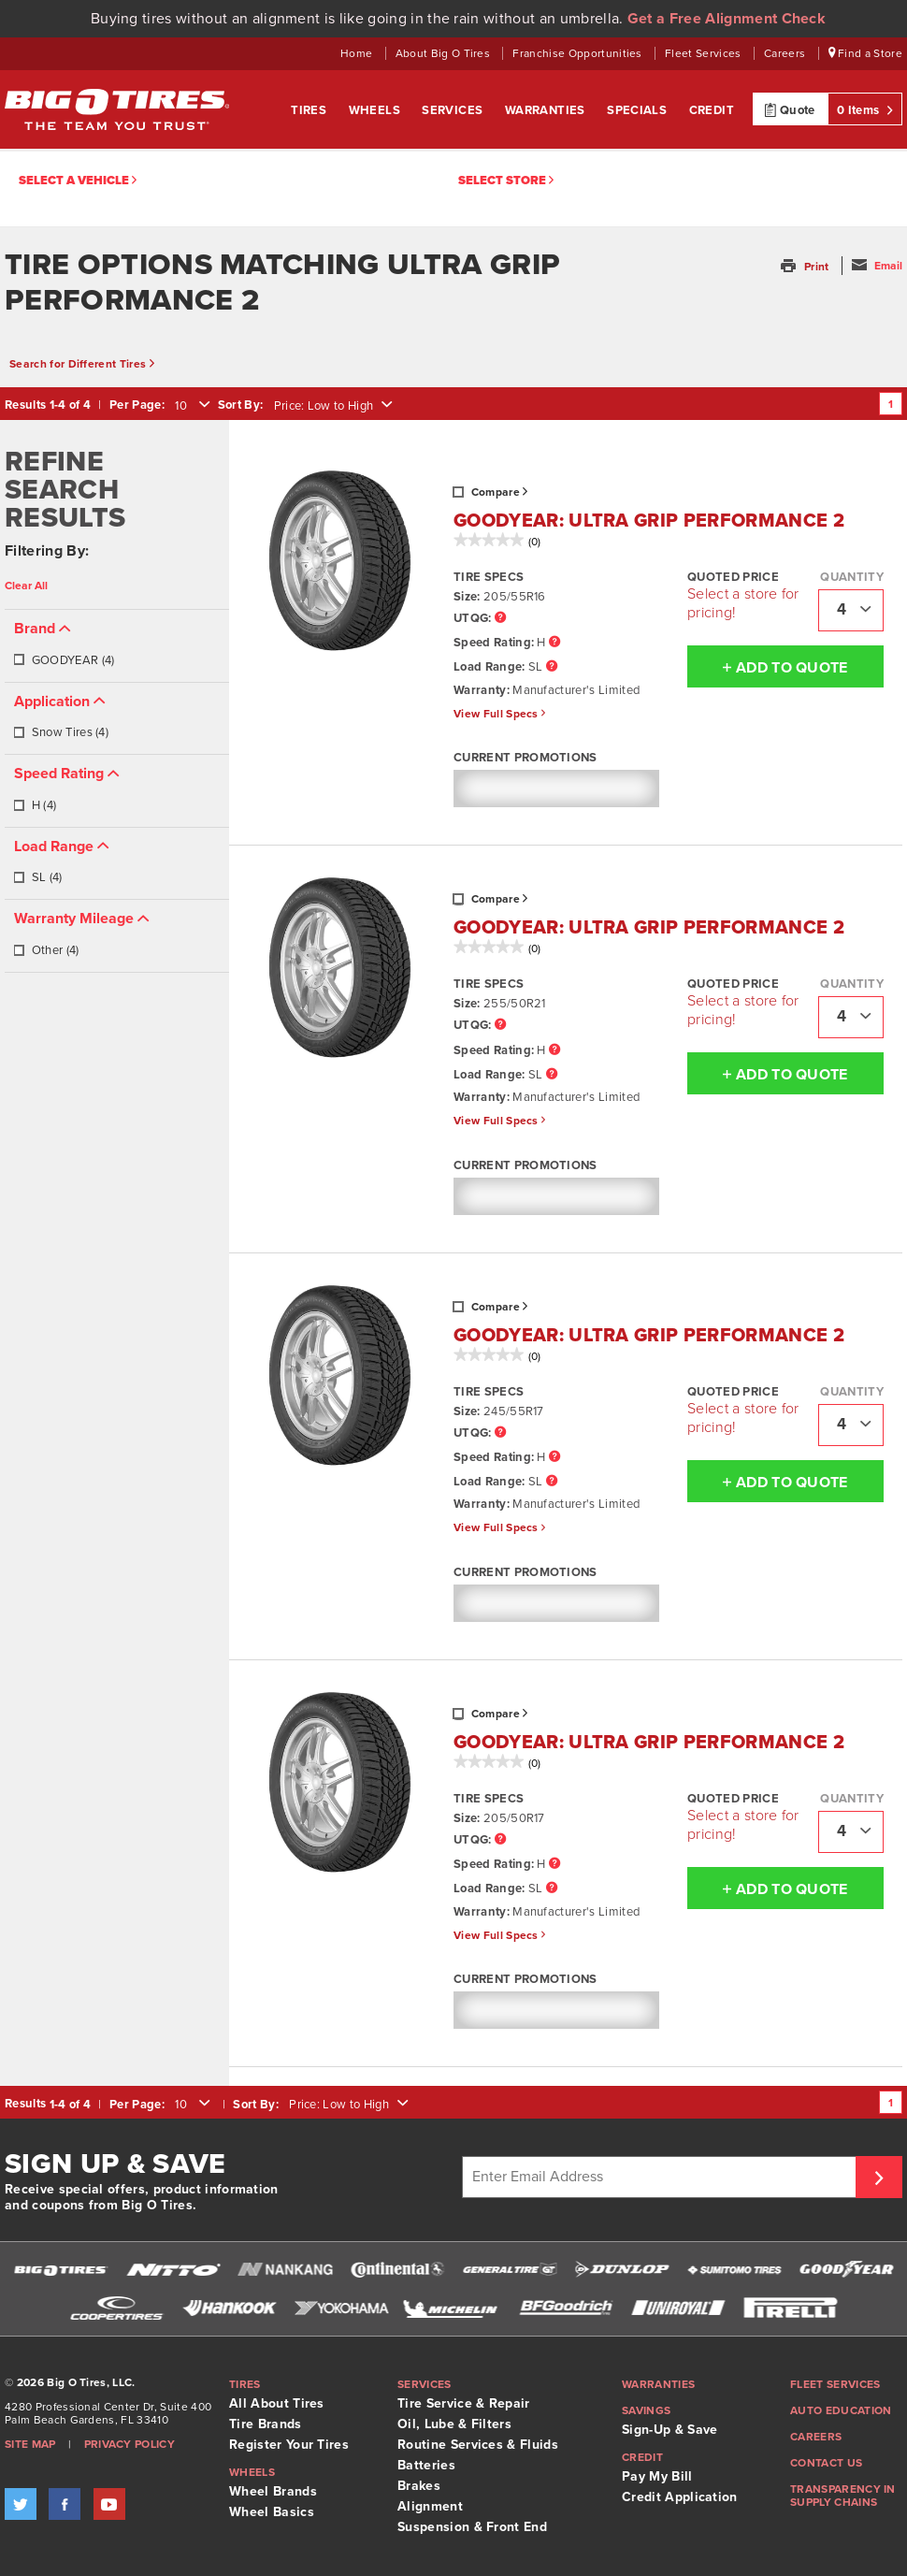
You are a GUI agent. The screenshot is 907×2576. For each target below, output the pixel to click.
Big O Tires (117, 109)
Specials (638, 110)
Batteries (426, 2465)
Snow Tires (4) (60, 732)
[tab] (117, 646)
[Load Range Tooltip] (551, 667)
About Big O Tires (445, 53)
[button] (806, 266)
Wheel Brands (273, 2491)
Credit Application (680, 2497)
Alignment (430, 2506)
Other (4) (46, 950)
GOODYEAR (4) (63, 660)
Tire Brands (265, 2424)
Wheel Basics (271, 2512)
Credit (711, 110)
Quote (789, 109)
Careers (786, 53)
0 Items (865, 109)
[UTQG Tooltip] (500, 619)
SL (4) (37, 877)
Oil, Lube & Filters (454, 2424)
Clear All (26, 585)
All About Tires (276, 2403)
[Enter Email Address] (661, 2177)
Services (454, 110)
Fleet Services (704, 53)
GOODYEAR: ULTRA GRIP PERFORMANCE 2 (649, 521)
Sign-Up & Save (669, 2430)
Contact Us (826, 2462)
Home (358, 53)
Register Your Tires (289, 2445)
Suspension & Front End (472, 2527)
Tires (310, 110)
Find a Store (865, 53)
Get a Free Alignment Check (726, 18)
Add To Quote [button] (767, 666)
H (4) (34, 805)
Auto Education (840, 2410)
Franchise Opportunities (578, 53)
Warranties (546, 110)
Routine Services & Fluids (477, 2445)
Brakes (418, 2486)
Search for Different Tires (81, 363)
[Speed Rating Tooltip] (554, 643)
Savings (646, 2410)
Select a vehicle (78, 181)
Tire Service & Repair (463, 2403)
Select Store (506, 181)
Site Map (30, 2444)
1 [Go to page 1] (890, 404)
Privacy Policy (129, 2444)
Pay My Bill (657, 2476)
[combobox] (190, 406)
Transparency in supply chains (843, 2495)
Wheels (376, 110)
